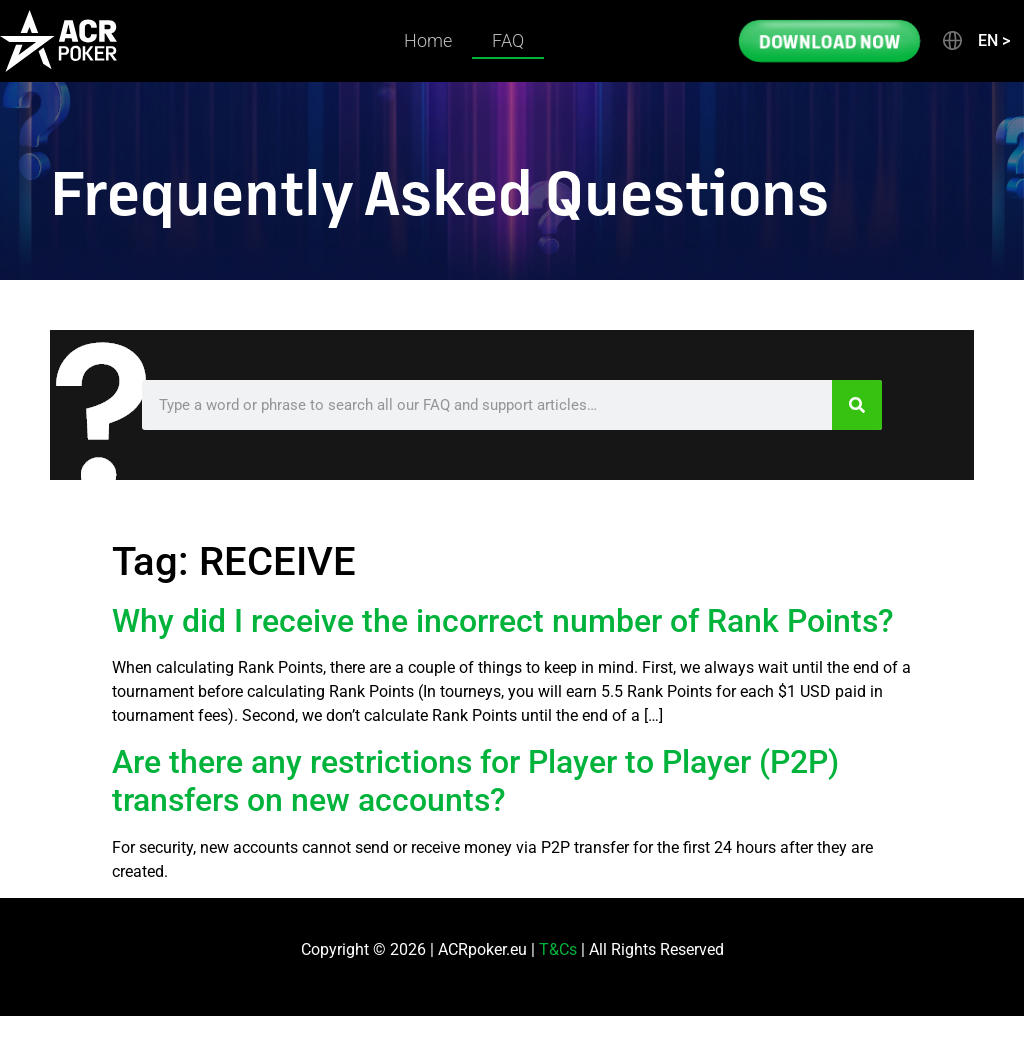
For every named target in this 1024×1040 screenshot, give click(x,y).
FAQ (508, 40)
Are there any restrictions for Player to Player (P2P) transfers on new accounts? (475, 781)
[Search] (857, 405)
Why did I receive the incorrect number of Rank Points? (503, 621)
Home (428, 40)
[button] (975, 41)
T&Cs (558, 949)
